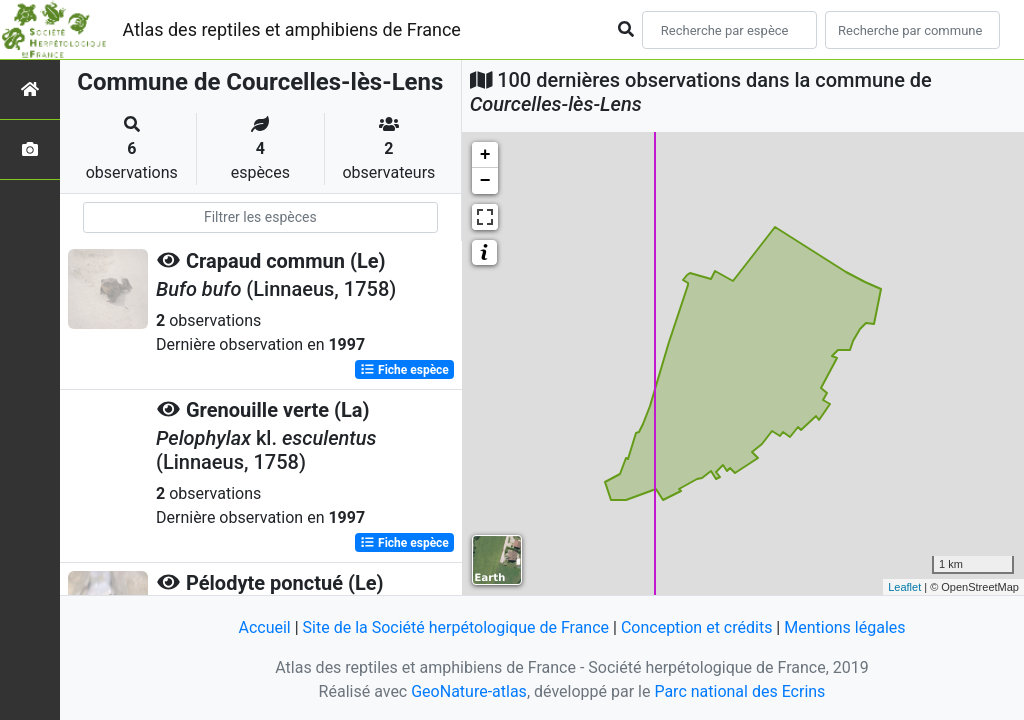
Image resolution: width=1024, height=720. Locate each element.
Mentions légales (844, 627)
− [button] (485, 181)
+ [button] (485, 155)
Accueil (264, 627)
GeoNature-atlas (469, 691)
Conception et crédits (697, 627)
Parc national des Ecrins (739, 691)
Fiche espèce (404, 370)
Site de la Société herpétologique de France (456, 627)
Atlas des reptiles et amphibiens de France (292, 29)
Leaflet (904, 587)
